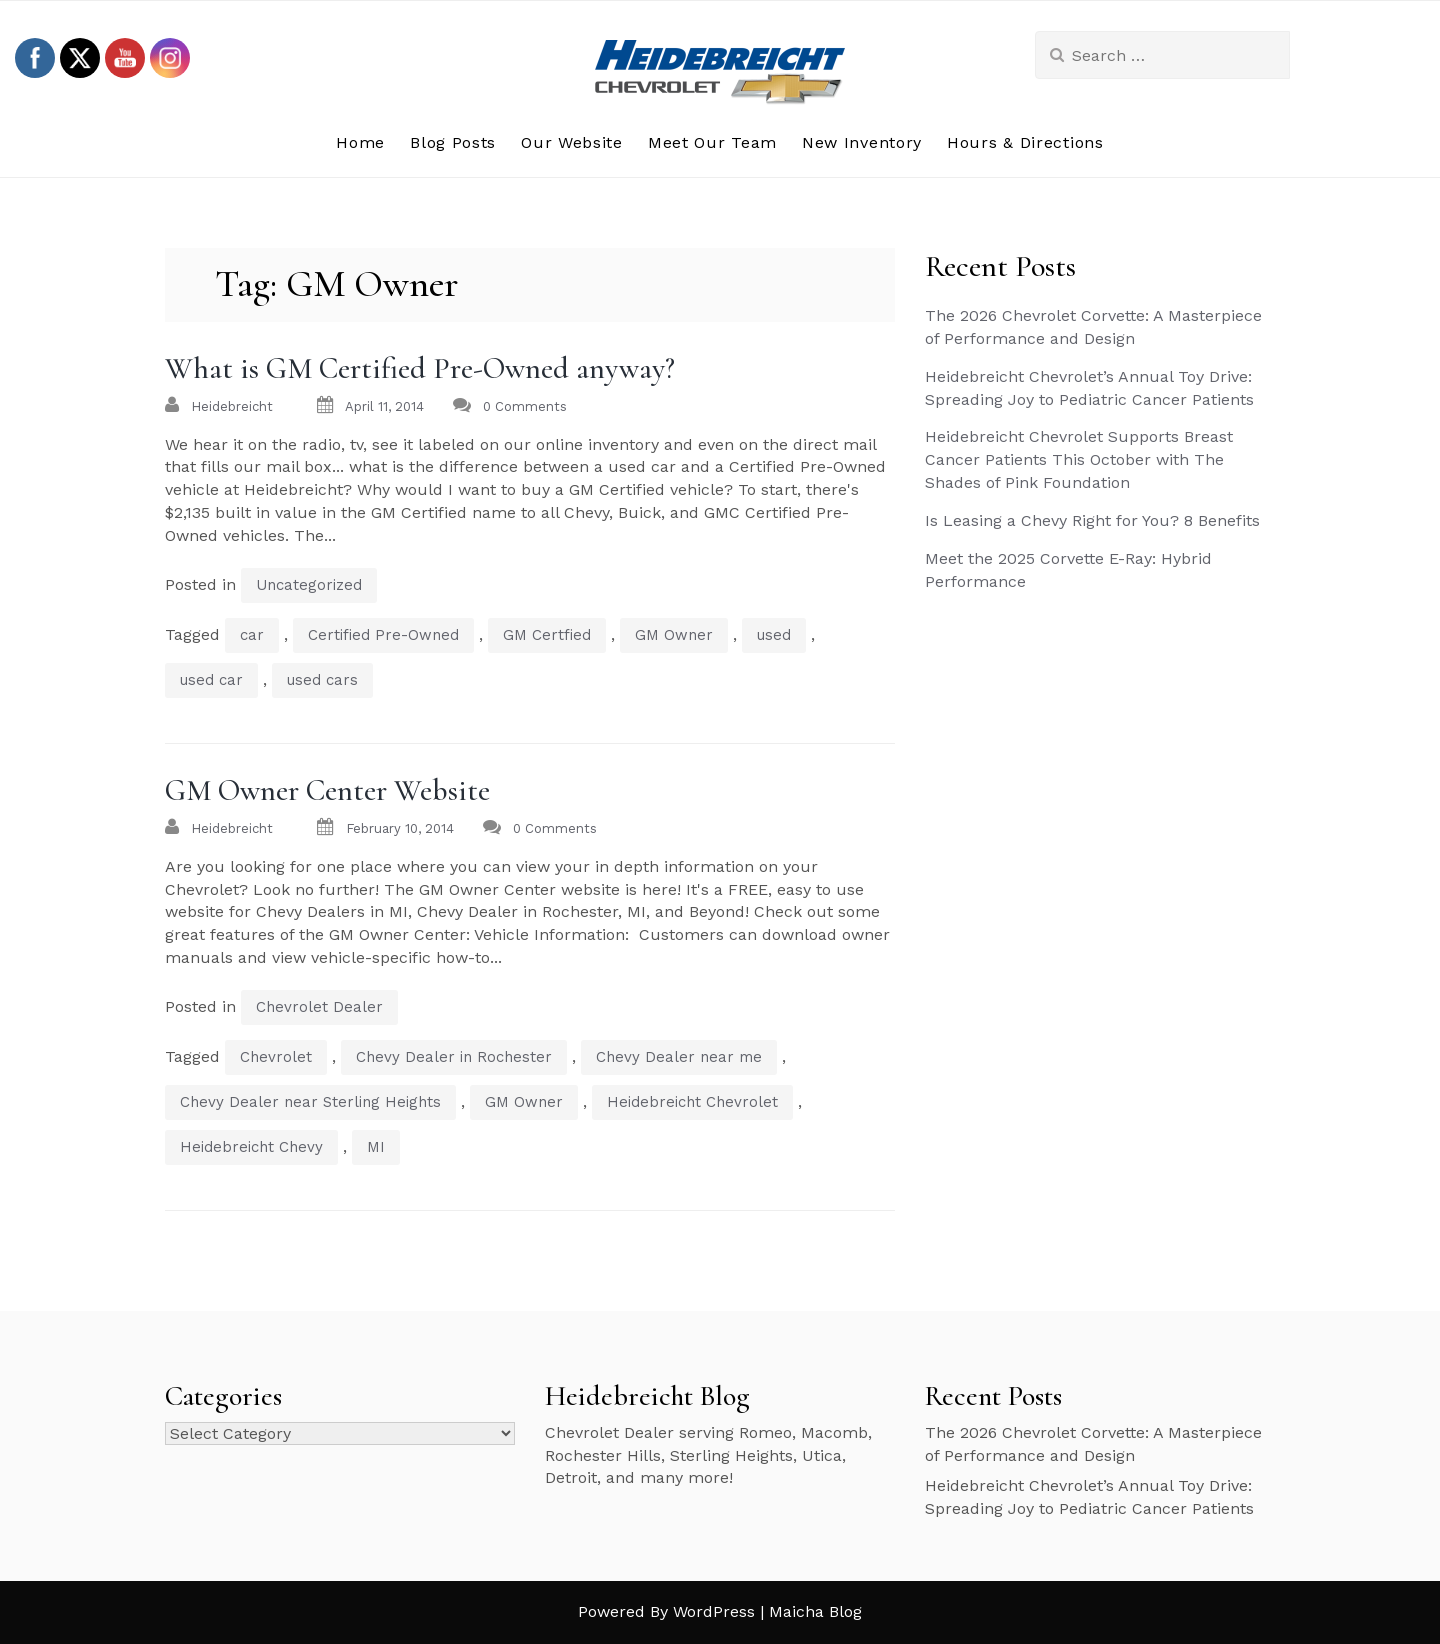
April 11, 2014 (384, 406)
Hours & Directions (1025, 142)
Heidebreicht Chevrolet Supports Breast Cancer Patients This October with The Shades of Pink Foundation (1079, 459)
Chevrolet (276, 1057)
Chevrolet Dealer (319, 1007)
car (252, 635)
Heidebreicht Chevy (251, 1147)
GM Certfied (547, 635)
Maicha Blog (815, 1611)
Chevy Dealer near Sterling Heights (310, 1102)
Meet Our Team (712, 142)
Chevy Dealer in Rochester (454, 1057)
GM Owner (674, 635)
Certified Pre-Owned (383, 635)
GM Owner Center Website (327, 790)
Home (360, 142)
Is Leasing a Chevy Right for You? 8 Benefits (1092, 520)
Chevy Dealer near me (679, 1057)
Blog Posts (453, 142)
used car (211, 680)
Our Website (572, 142)
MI (376, 1147)
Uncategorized (309, 585)
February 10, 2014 (400, 828)
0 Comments (525, 406)
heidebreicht (232, 406)
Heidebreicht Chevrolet (692, 1102)
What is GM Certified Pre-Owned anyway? (420, 368)
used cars (322, 680)
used (774, 635)
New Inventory (862, 142)
